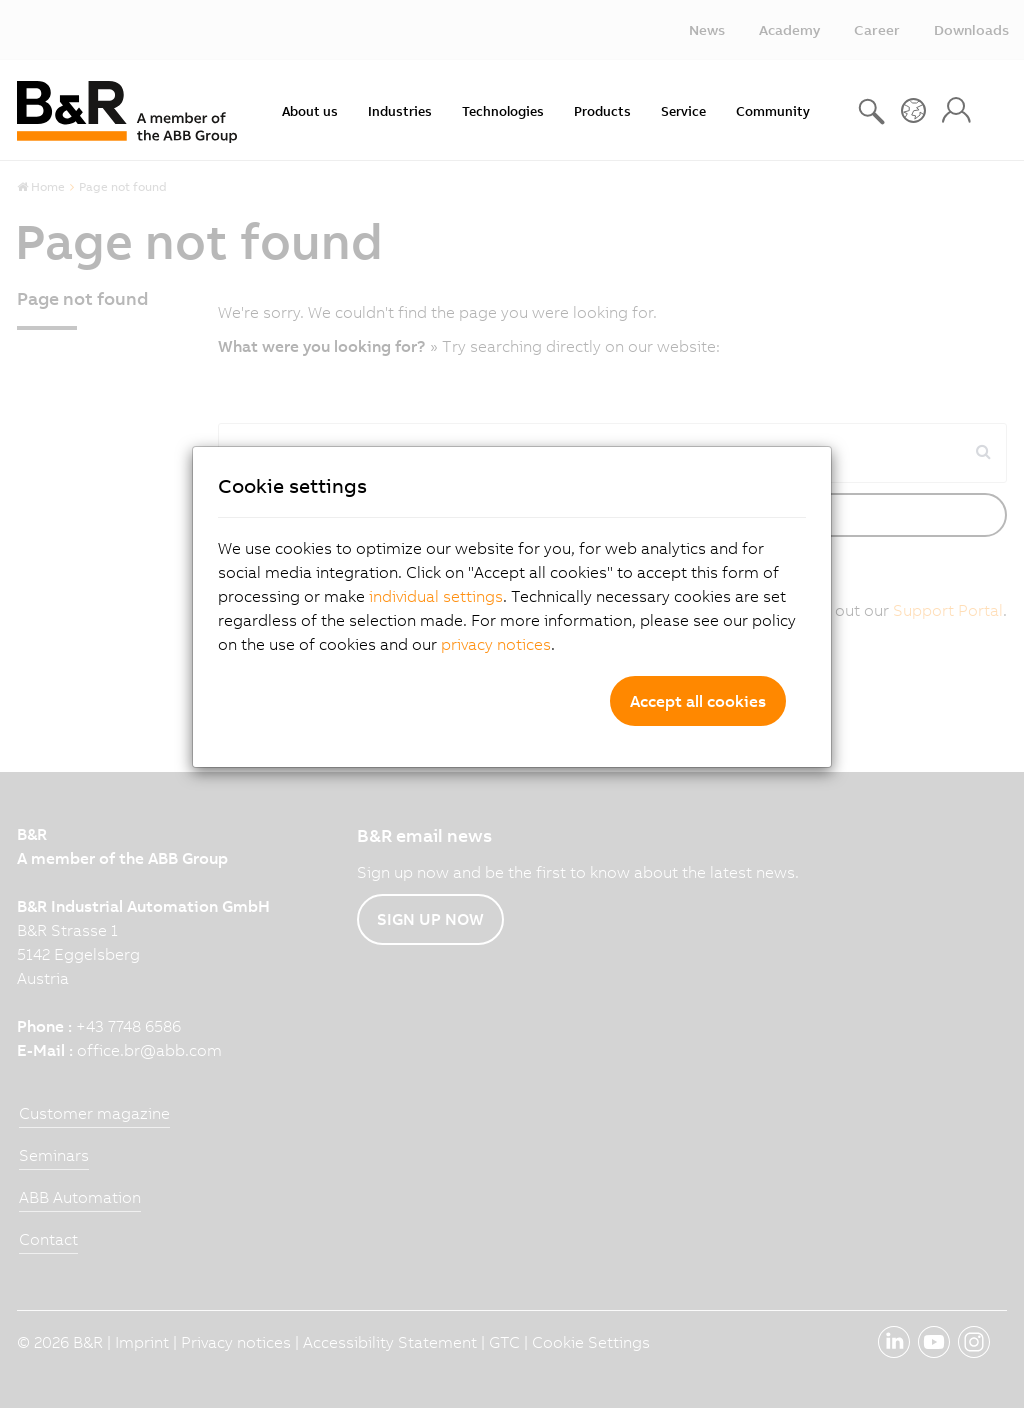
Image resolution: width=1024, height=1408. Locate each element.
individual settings (436, 596)
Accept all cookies (698, 701)
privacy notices (496, 644)
